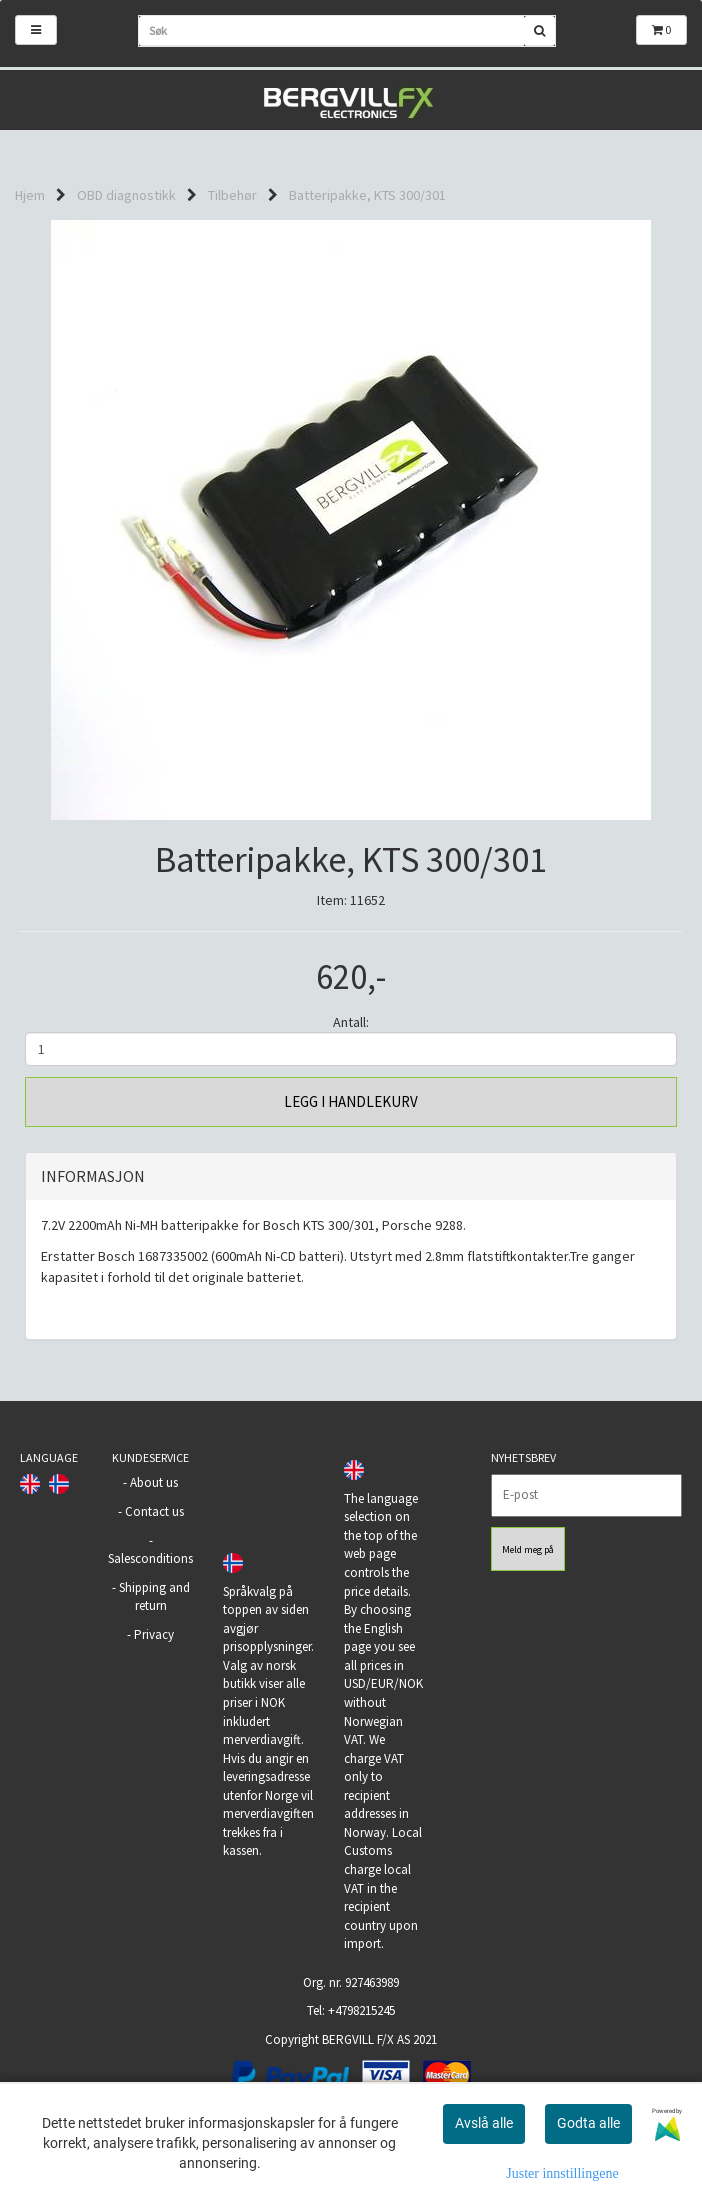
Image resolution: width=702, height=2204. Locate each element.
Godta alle (588, 2123)
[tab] (351, 1177)
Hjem (30, 195)
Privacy (154, 1634)
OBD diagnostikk (126, 195)
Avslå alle (484, 2123)
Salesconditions (150, 1558)
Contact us (154, 1511)
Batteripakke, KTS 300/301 (367, 195)
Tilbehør (232, 195)
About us (154, 1482)
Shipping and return (154, 1597)
